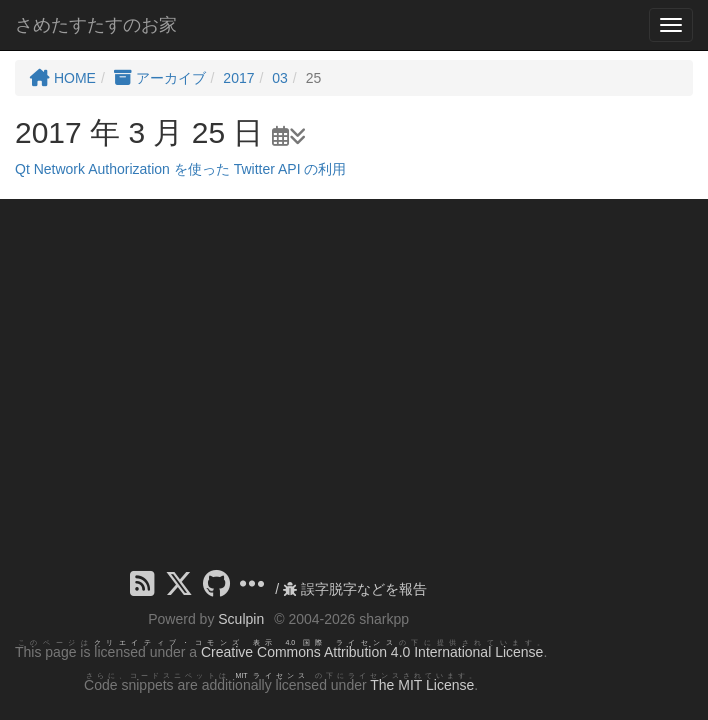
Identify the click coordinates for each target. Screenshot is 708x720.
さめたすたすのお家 (96, 25)
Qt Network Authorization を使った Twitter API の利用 (180, 169)
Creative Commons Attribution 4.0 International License (372, 652)
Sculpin (241, 619)
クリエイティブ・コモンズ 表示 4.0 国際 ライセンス (246, 642)
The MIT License (422, 685)
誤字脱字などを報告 (355, 589)
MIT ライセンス (272, 675)
